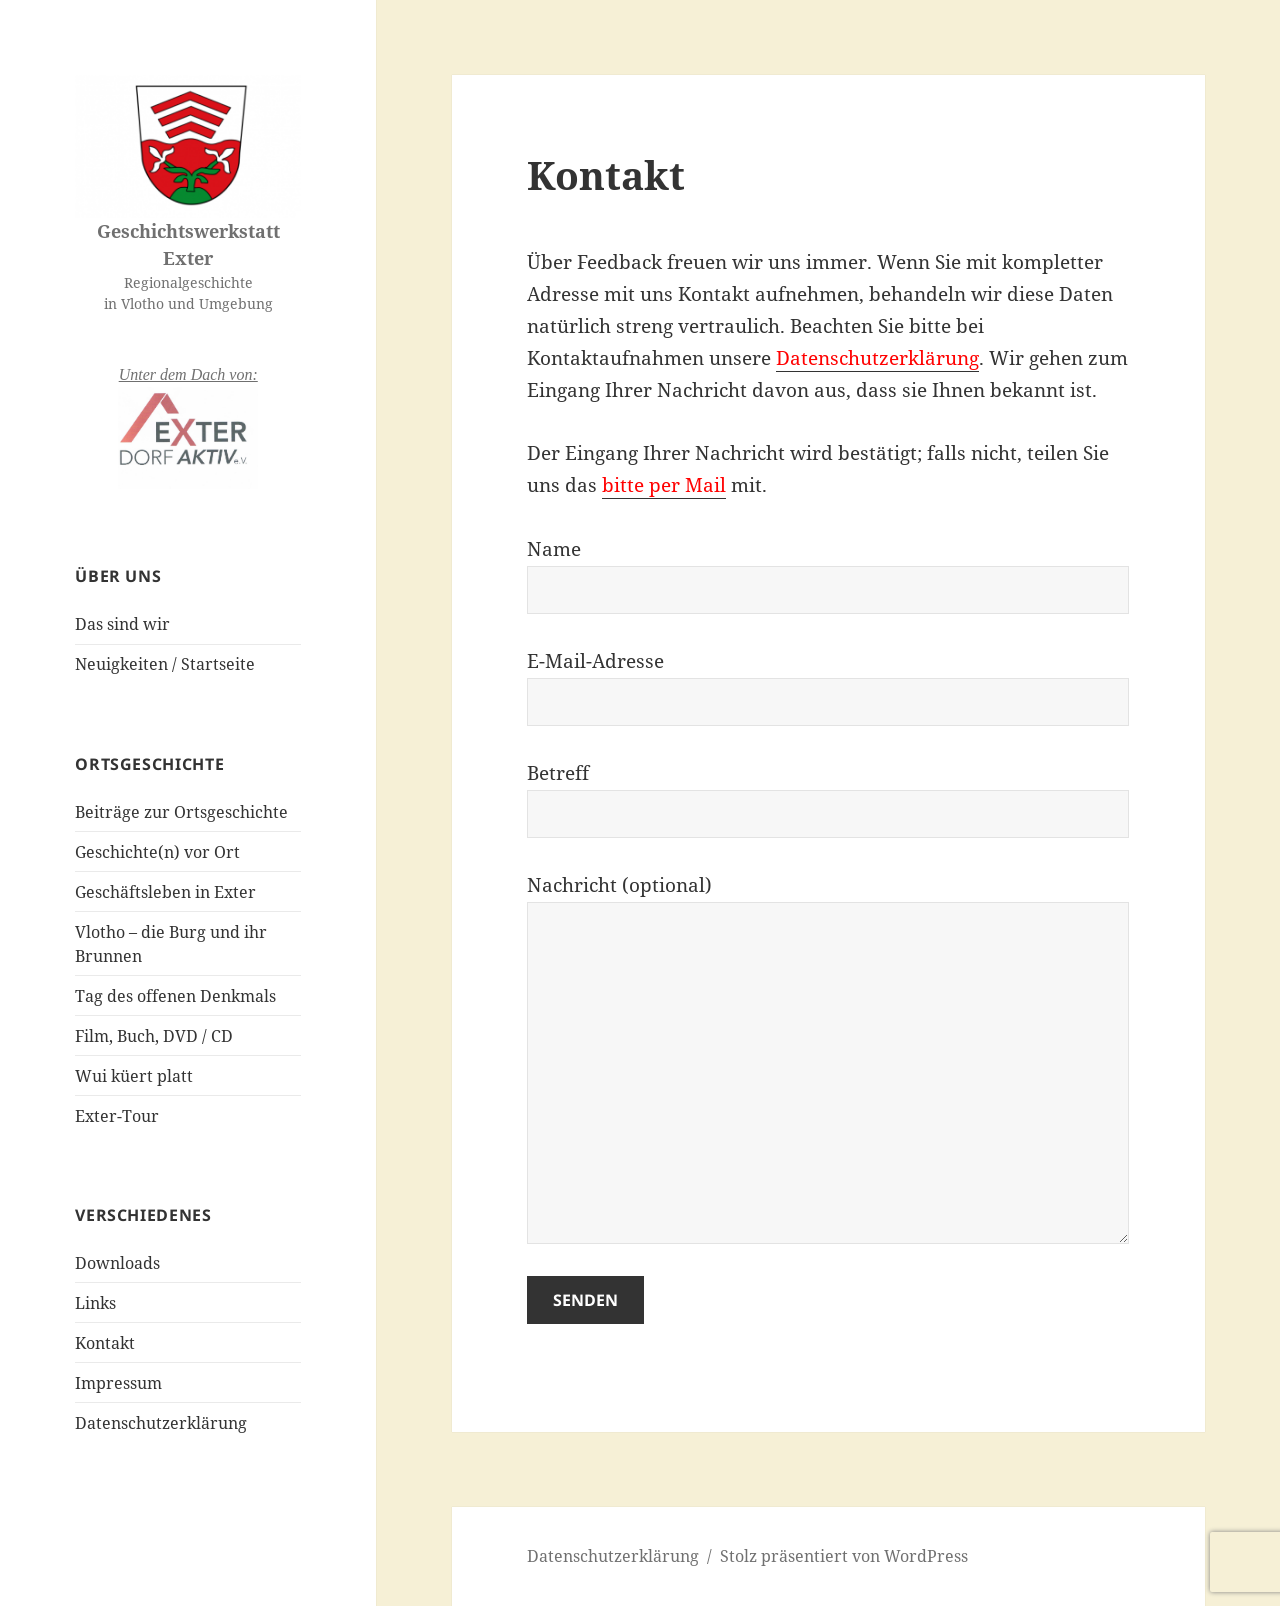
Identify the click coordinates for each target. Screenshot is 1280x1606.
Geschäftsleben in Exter (165, 892)
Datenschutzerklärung (161, 1423)
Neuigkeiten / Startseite (165, 664)
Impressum (118, 1383)
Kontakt (105, 1343)
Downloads (117, 1263)
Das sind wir (122, 624)
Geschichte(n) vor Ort (157, 852)
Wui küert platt (134, 1076)
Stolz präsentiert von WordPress (844, 1556)
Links (95, 1303)
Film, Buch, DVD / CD (154, 1036)
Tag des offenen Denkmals (175, 996)
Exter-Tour (117, 1116)
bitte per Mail (664, 485)
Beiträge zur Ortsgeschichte (181, 812)
